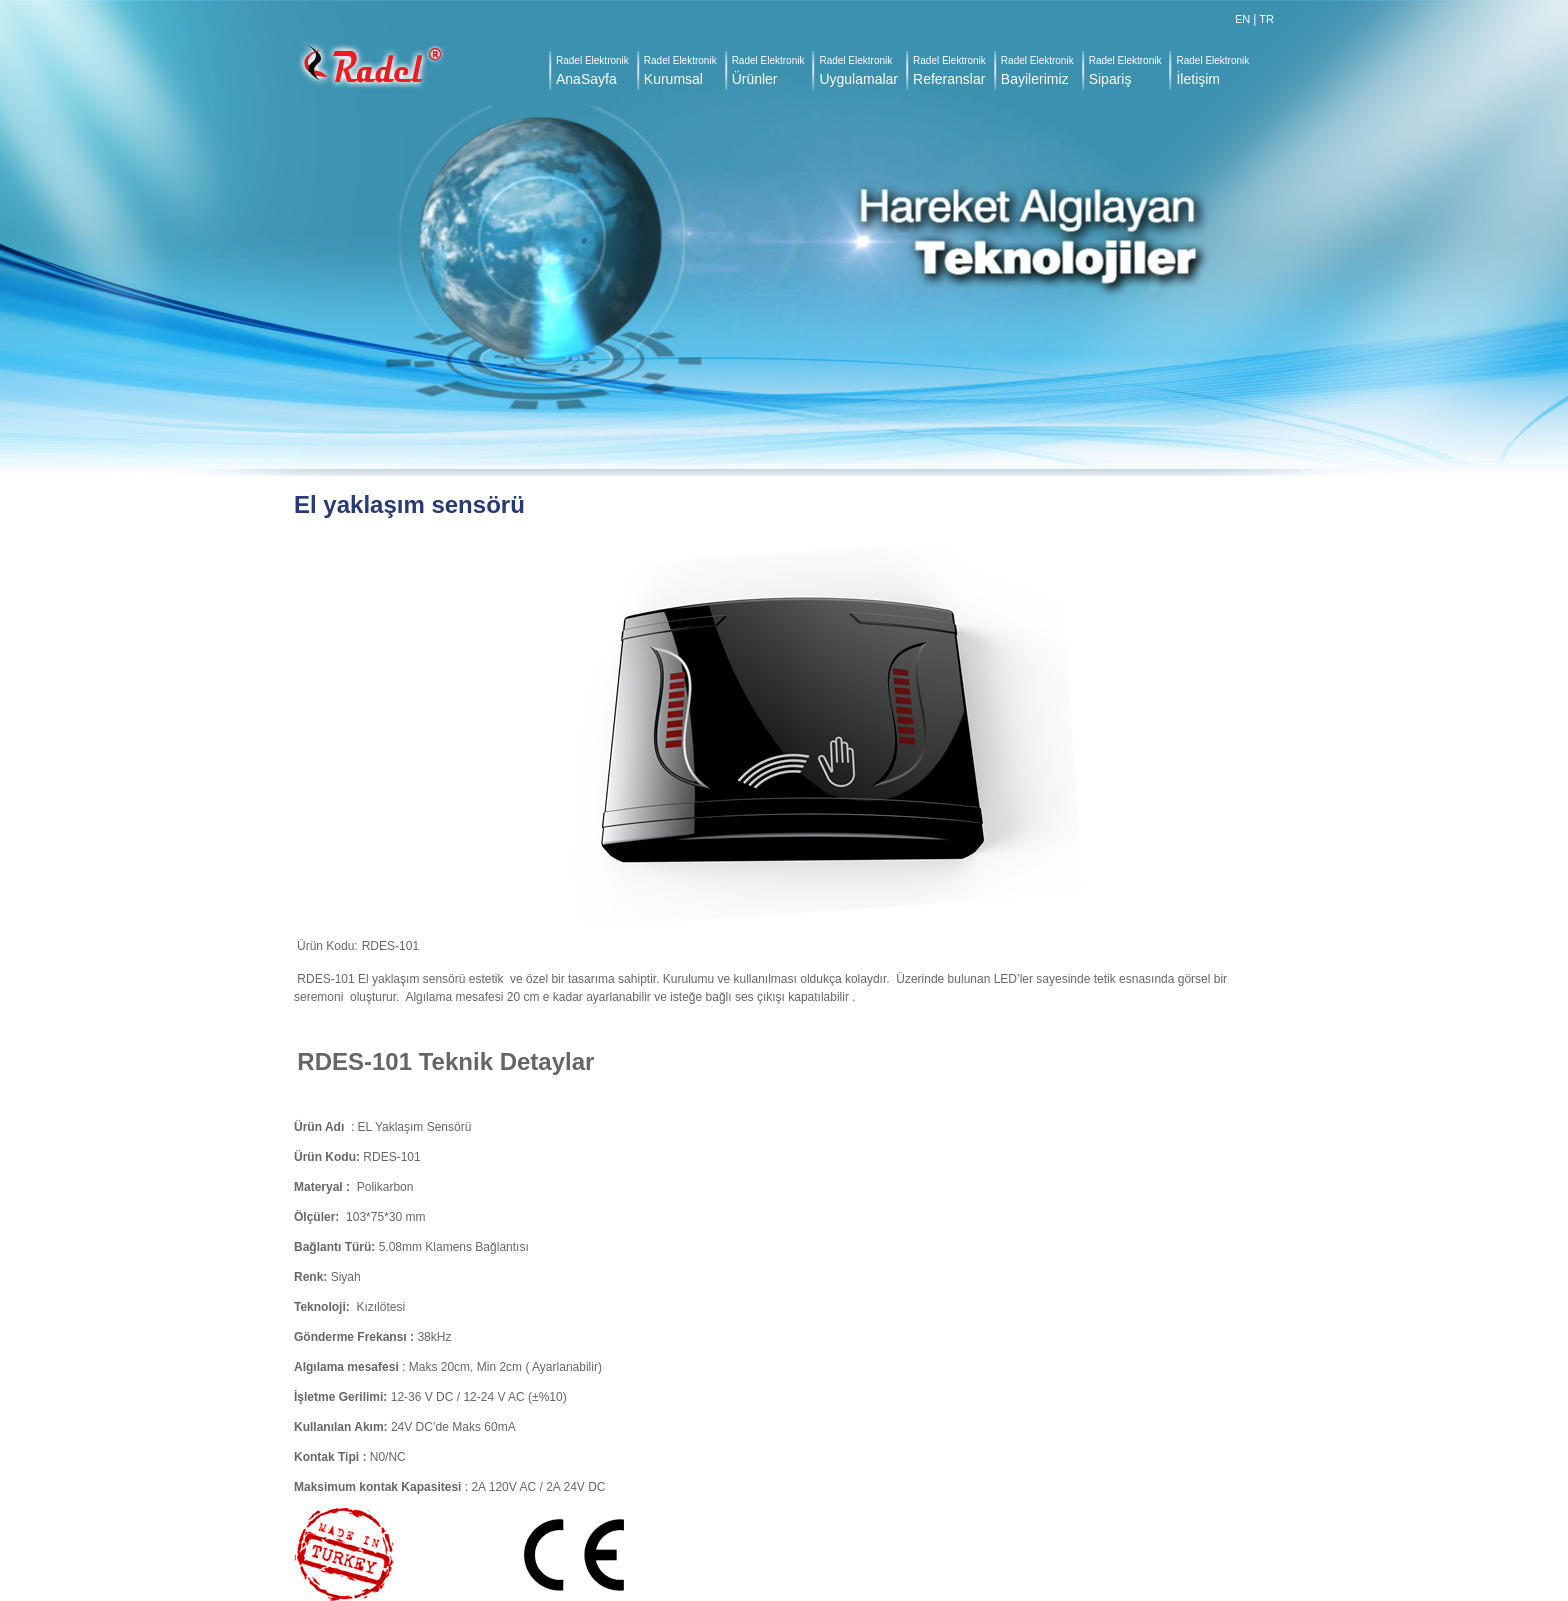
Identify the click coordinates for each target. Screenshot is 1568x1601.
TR (1266, 19)
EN (1242, 19)
